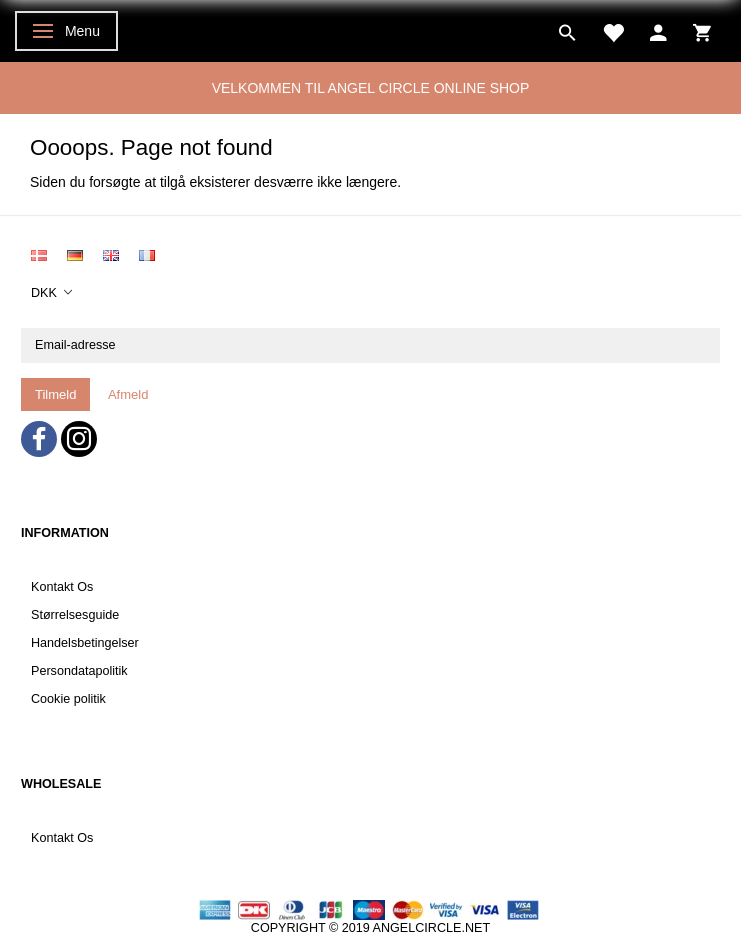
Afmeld (128, 394)
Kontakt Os (62, 587)
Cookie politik (68, 699)
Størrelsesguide (75, 615)
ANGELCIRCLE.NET (432, 928)
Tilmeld (55, 394)
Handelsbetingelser (85, 643)
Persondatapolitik (79, 671)
